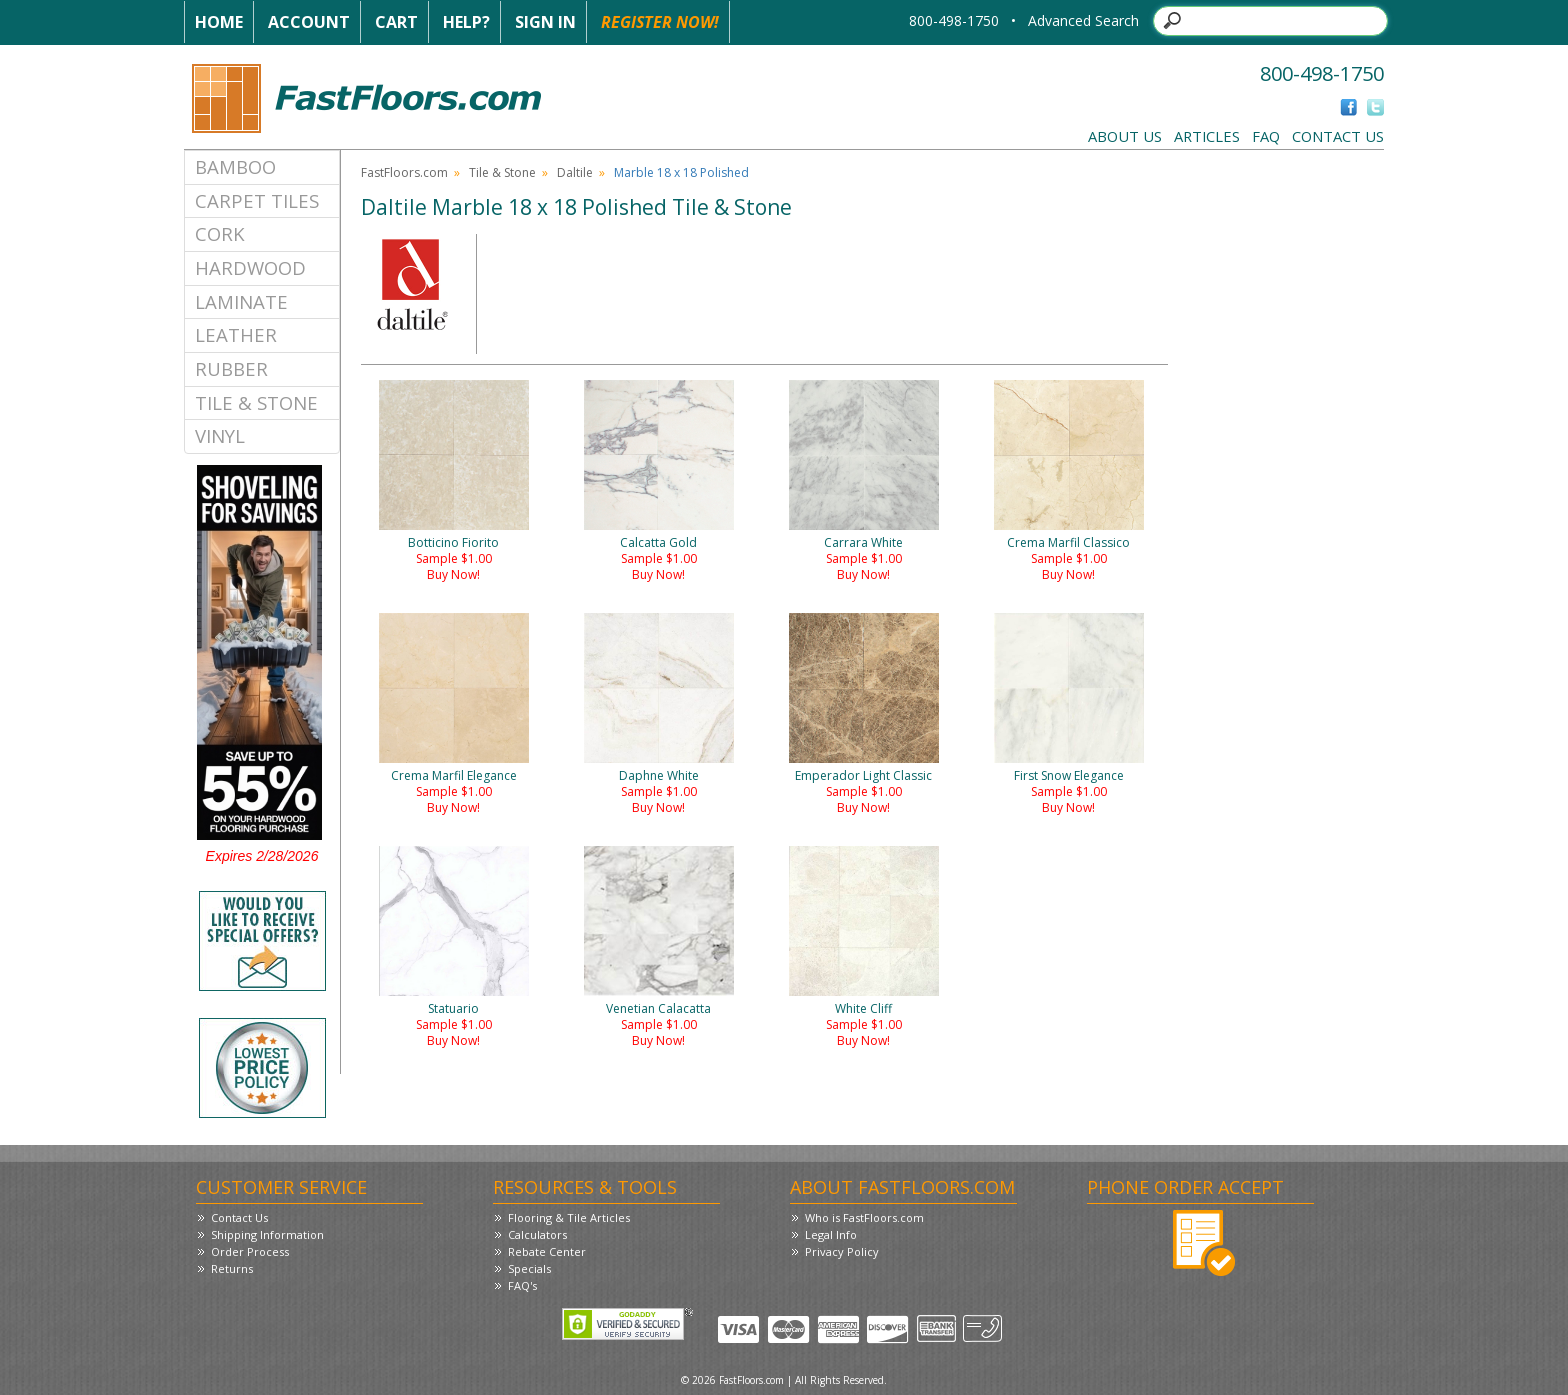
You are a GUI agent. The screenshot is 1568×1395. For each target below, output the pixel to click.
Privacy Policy (842, 1251)
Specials (529, 1268)
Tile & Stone (256, 402)
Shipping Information (267, 1234)
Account (309, 22)
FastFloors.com (404, 172)
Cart (396, 22)
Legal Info (831, 1234)
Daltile (575, 172)
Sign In (545, 22)
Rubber (231, 368)
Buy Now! (453, 574)
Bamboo (235, 166)
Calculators (537, 1234)
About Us (1125, 136)
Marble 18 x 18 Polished (681, 172)
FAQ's (522, 1285)
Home (219, 22)
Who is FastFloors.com (864, 1217)
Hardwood (250, 267)
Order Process (250, 1251)
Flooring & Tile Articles (569, 1217)
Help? (466, 22)
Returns (232, 1268)
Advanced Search (1083, 20)
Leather (236, 334)
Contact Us (1338, 136)
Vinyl (220, 435)
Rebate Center (547, 1251)
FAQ (1266, 136)
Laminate (241, 301)
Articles (1207, 136)
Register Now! (660, 22)
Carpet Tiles (257, 200)
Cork (220, 233)
